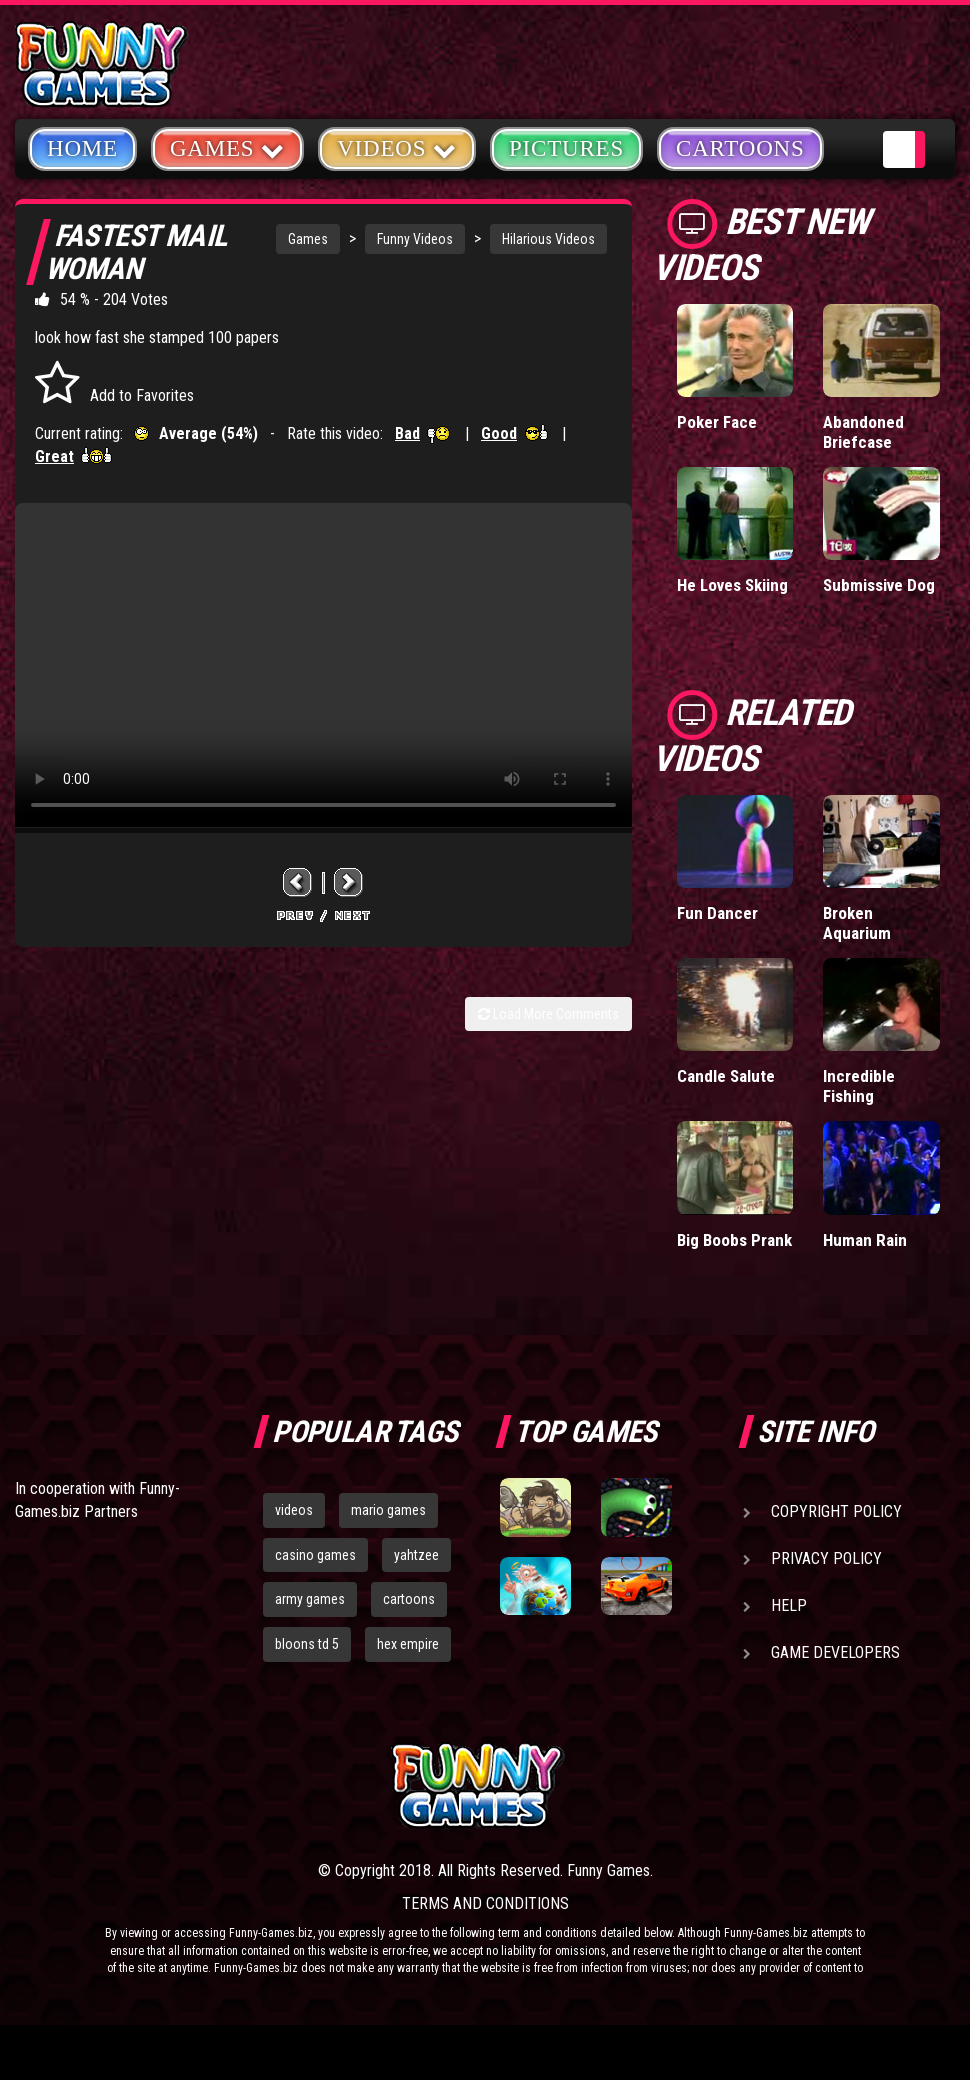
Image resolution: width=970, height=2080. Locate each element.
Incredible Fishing (859, 1086)
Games (308, 239)
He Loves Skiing (732, 585)
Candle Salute (726, 1076)
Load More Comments (548, 1014)
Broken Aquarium (857, 923)
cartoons (409, 1599)
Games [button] (227, 147)
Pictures (566, 148)
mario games (388, 1510)
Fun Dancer (717, 913)
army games (310, 1599)
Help (789, 1605)
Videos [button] (397, 147)
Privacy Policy (826, 1558)
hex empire (408, 1644)
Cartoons (740, 148)
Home (82, 148)
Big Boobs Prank (734, 1240)
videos (294, 1510)
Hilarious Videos (548, 239)
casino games (315, 1555)
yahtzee (416, 1555)
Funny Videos (415, 239)
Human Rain (865, 1240)
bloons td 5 (307, 1644)
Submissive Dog (879, 585)
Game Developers (835, 1652)
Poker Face (717, 422)
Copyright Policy (836, 1511)
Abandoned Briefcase (863, 432)
